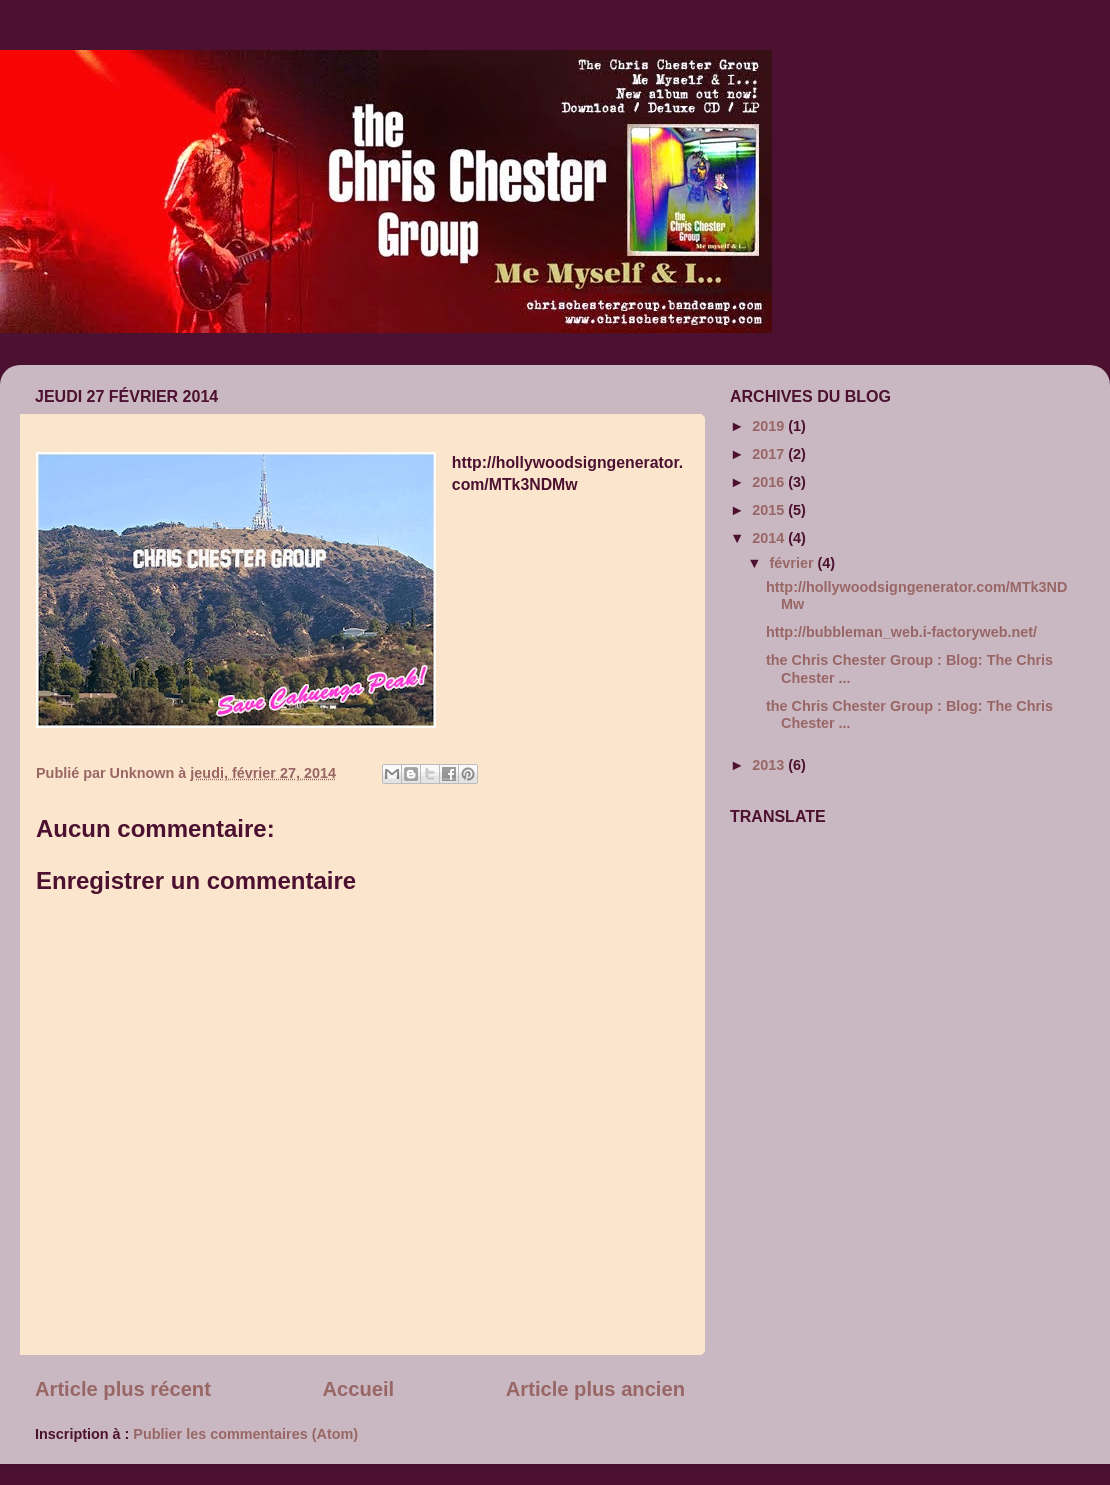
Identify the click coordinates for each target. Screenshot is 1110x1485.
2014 (770, 538)
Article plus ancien (595, 1389)
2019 (770, 426)
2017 (770, 454)
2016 (770, 482)
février (794, 563)
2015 (770, 510)
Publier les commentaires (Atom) (245, 1434)
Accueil (358, 1389)
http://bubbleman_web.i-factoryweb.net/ (901, 632)
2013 (770, 765)
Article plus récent (123, 1389)
